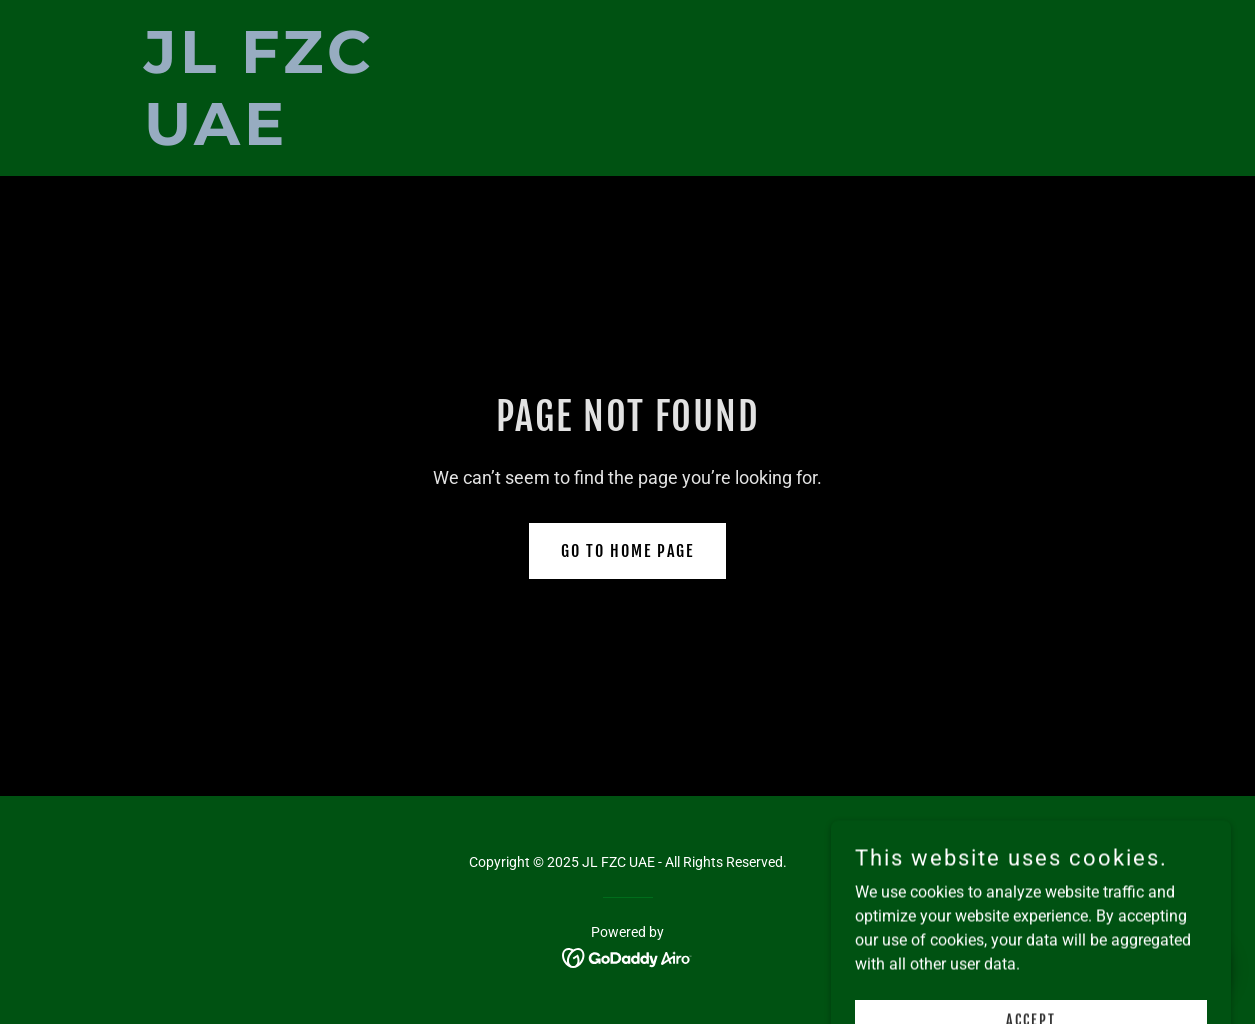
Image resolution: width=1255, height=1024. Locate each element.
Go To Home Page (627, 551)
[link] (313, 139)
